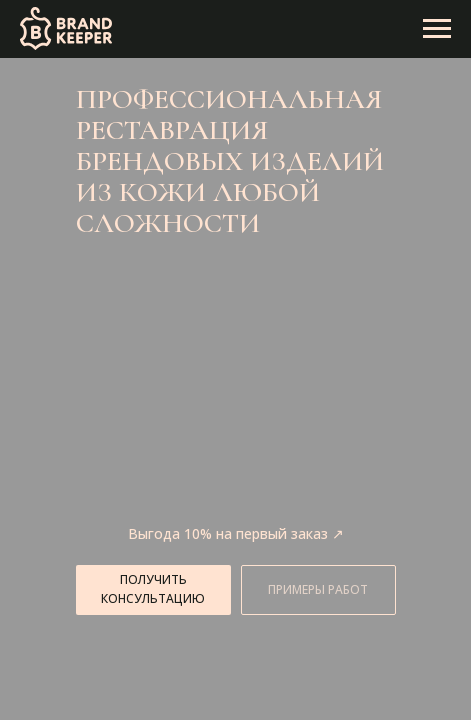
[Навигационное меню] (437, 29)
